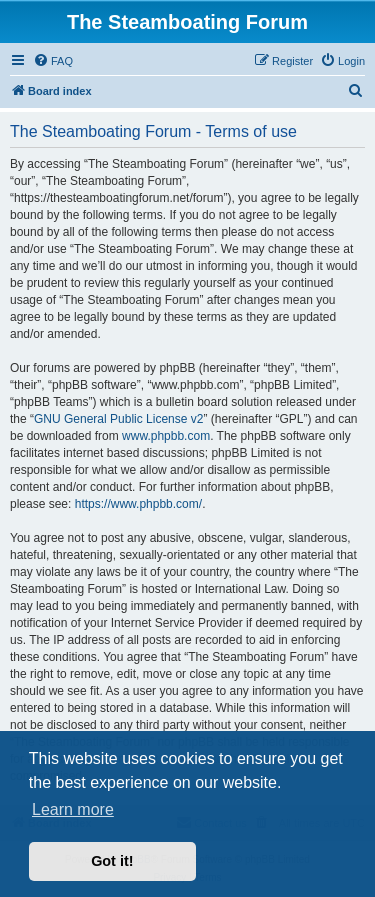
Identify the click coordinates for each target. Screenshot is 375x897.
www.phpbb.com (166, 436)
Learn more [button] (73, 809)
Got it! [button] (112, 861)
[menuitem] (53, 61)
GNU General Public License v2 (118, 419)
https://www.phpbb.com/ (138, 504)
